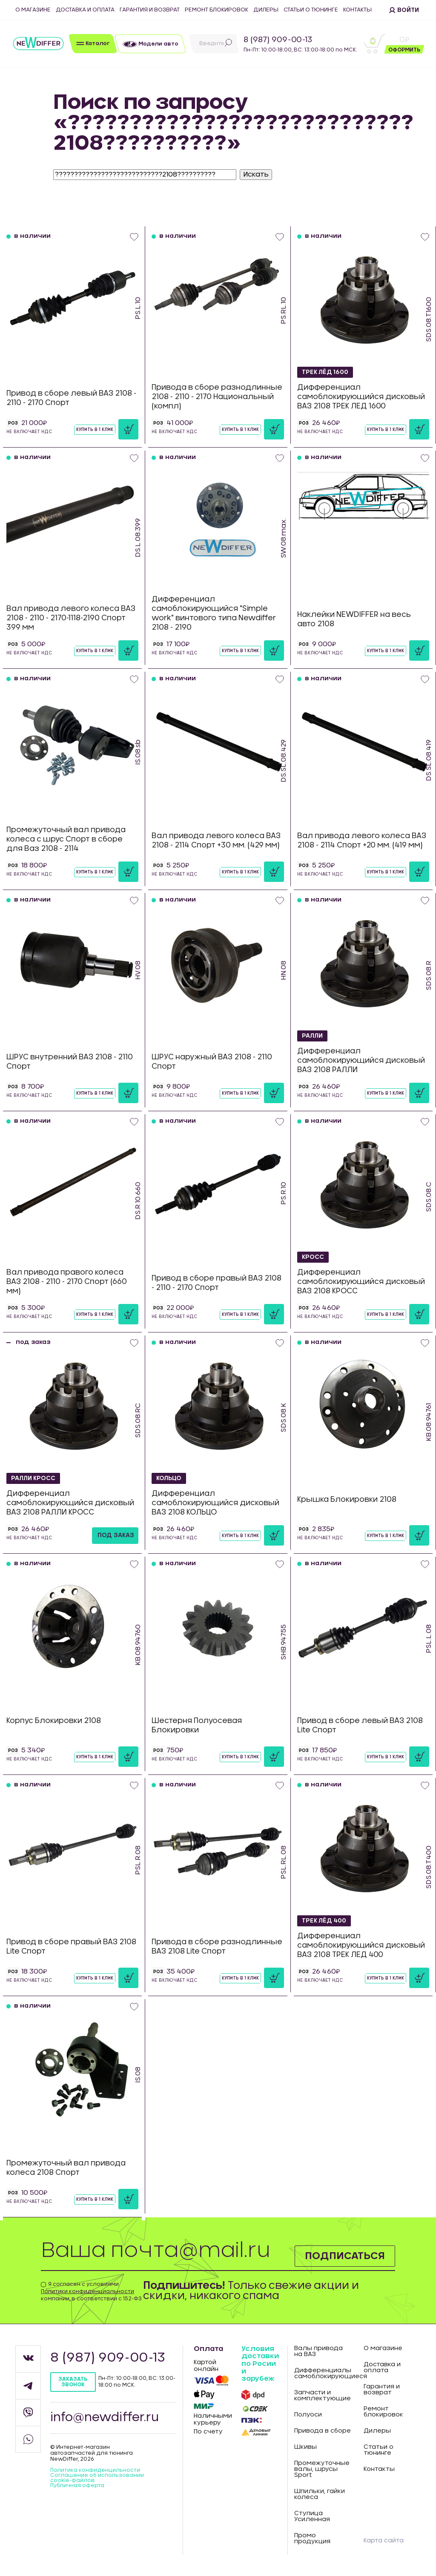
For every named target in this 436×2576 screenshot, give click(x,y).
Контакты (357, 10)
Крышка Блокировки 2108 (346, 1499)
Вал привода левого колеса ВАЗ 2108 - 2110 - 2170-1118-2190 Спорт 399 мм (70, 618)
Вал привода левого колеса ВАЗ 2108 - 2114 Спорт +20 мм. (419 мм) (361, 840)
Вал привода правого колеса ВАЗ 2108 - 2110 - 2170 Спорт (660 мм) (66, 1282)
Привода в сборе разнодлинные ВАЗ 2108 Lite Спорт (217, 1946)
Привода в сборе (322, 2431)
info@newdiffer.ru (104, 2418)
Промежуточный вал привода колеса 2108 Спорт (66, 2168)
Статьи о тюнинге (311, 10)
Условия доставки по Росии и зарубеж (260, 2363)
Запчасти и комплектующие (322, 2396)
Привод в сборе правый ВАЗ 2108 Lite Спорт (71, 1946)
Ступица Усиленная (312, 2516)
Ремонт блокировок (216, 10)
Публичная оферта (77, 2485)
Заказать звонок (72, 2381)
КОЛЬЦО (169, 1478)
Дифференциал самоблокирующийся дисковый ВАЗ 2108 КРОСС (361, 1282)
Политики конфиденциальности (87, 2291)
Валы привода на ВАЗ (318, 2351)
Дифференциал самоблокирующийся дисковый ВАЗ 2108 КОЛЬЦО (215, 1503)
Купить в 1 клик (94, 430)
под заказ (116, 1535)
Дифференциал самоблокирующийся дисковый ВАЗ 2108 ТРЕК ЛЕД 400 (361, 1945)
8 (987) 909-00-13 (278, 40)
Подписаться (344, 2256)
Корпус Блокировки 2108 (53, 1720)
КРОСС (313, 1257)
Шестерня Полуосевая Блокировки (197, 1725)
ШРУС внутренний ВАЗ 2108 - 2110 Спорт (69, 1061)
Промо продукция (312, 2539)
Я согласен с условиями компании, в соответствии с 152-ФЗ (91, 2291)
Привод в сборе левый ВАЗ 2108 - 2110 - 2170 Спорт (71, 398)
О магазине (33, 10)
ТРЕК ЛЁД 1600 (326, 372)
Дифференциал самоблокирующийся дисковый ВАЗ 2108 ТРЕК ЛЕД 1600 (361, 397)
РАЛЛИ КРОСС (34, 1478)
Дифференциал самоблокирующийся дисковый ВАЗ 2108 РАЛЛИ (361, 1060)
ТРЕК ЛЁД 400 (325, 1920)
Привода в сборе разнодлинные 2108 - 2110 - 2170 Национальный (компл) (217, 397)
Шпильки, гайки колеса (319, 2494)
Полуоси (308, 2415)
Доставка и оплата (85, 10)
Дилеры (265, 10)
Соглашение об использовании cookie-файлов (97, 2478)
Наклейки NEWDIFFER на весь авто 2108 (354, 619)
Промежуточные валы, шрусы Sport (322, 2469)
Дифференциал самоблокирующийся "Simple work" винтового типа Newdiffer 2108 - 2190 (214, 613)
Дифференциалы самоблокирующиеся (322, 2373)
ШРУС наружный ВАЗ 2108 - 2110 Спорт (212, 1061)
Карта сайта (384, 2541)
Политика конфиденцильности (95, 2470)
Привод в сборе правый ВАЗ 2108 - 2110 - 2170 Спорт (216, 1283)
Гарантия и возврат (150, 10)
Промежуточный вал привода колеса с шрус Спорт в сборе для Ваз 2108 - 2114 (66, 839)
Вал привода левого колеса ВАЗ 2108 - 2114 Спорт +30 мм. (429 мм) (216, 840)
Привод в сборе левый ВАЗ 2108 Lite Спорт (360, 1725)
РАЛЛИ (313, 1035)
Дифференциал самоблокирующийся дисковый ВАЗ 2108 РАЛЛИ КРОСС (70, 1503)
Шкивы (305, 2447)
